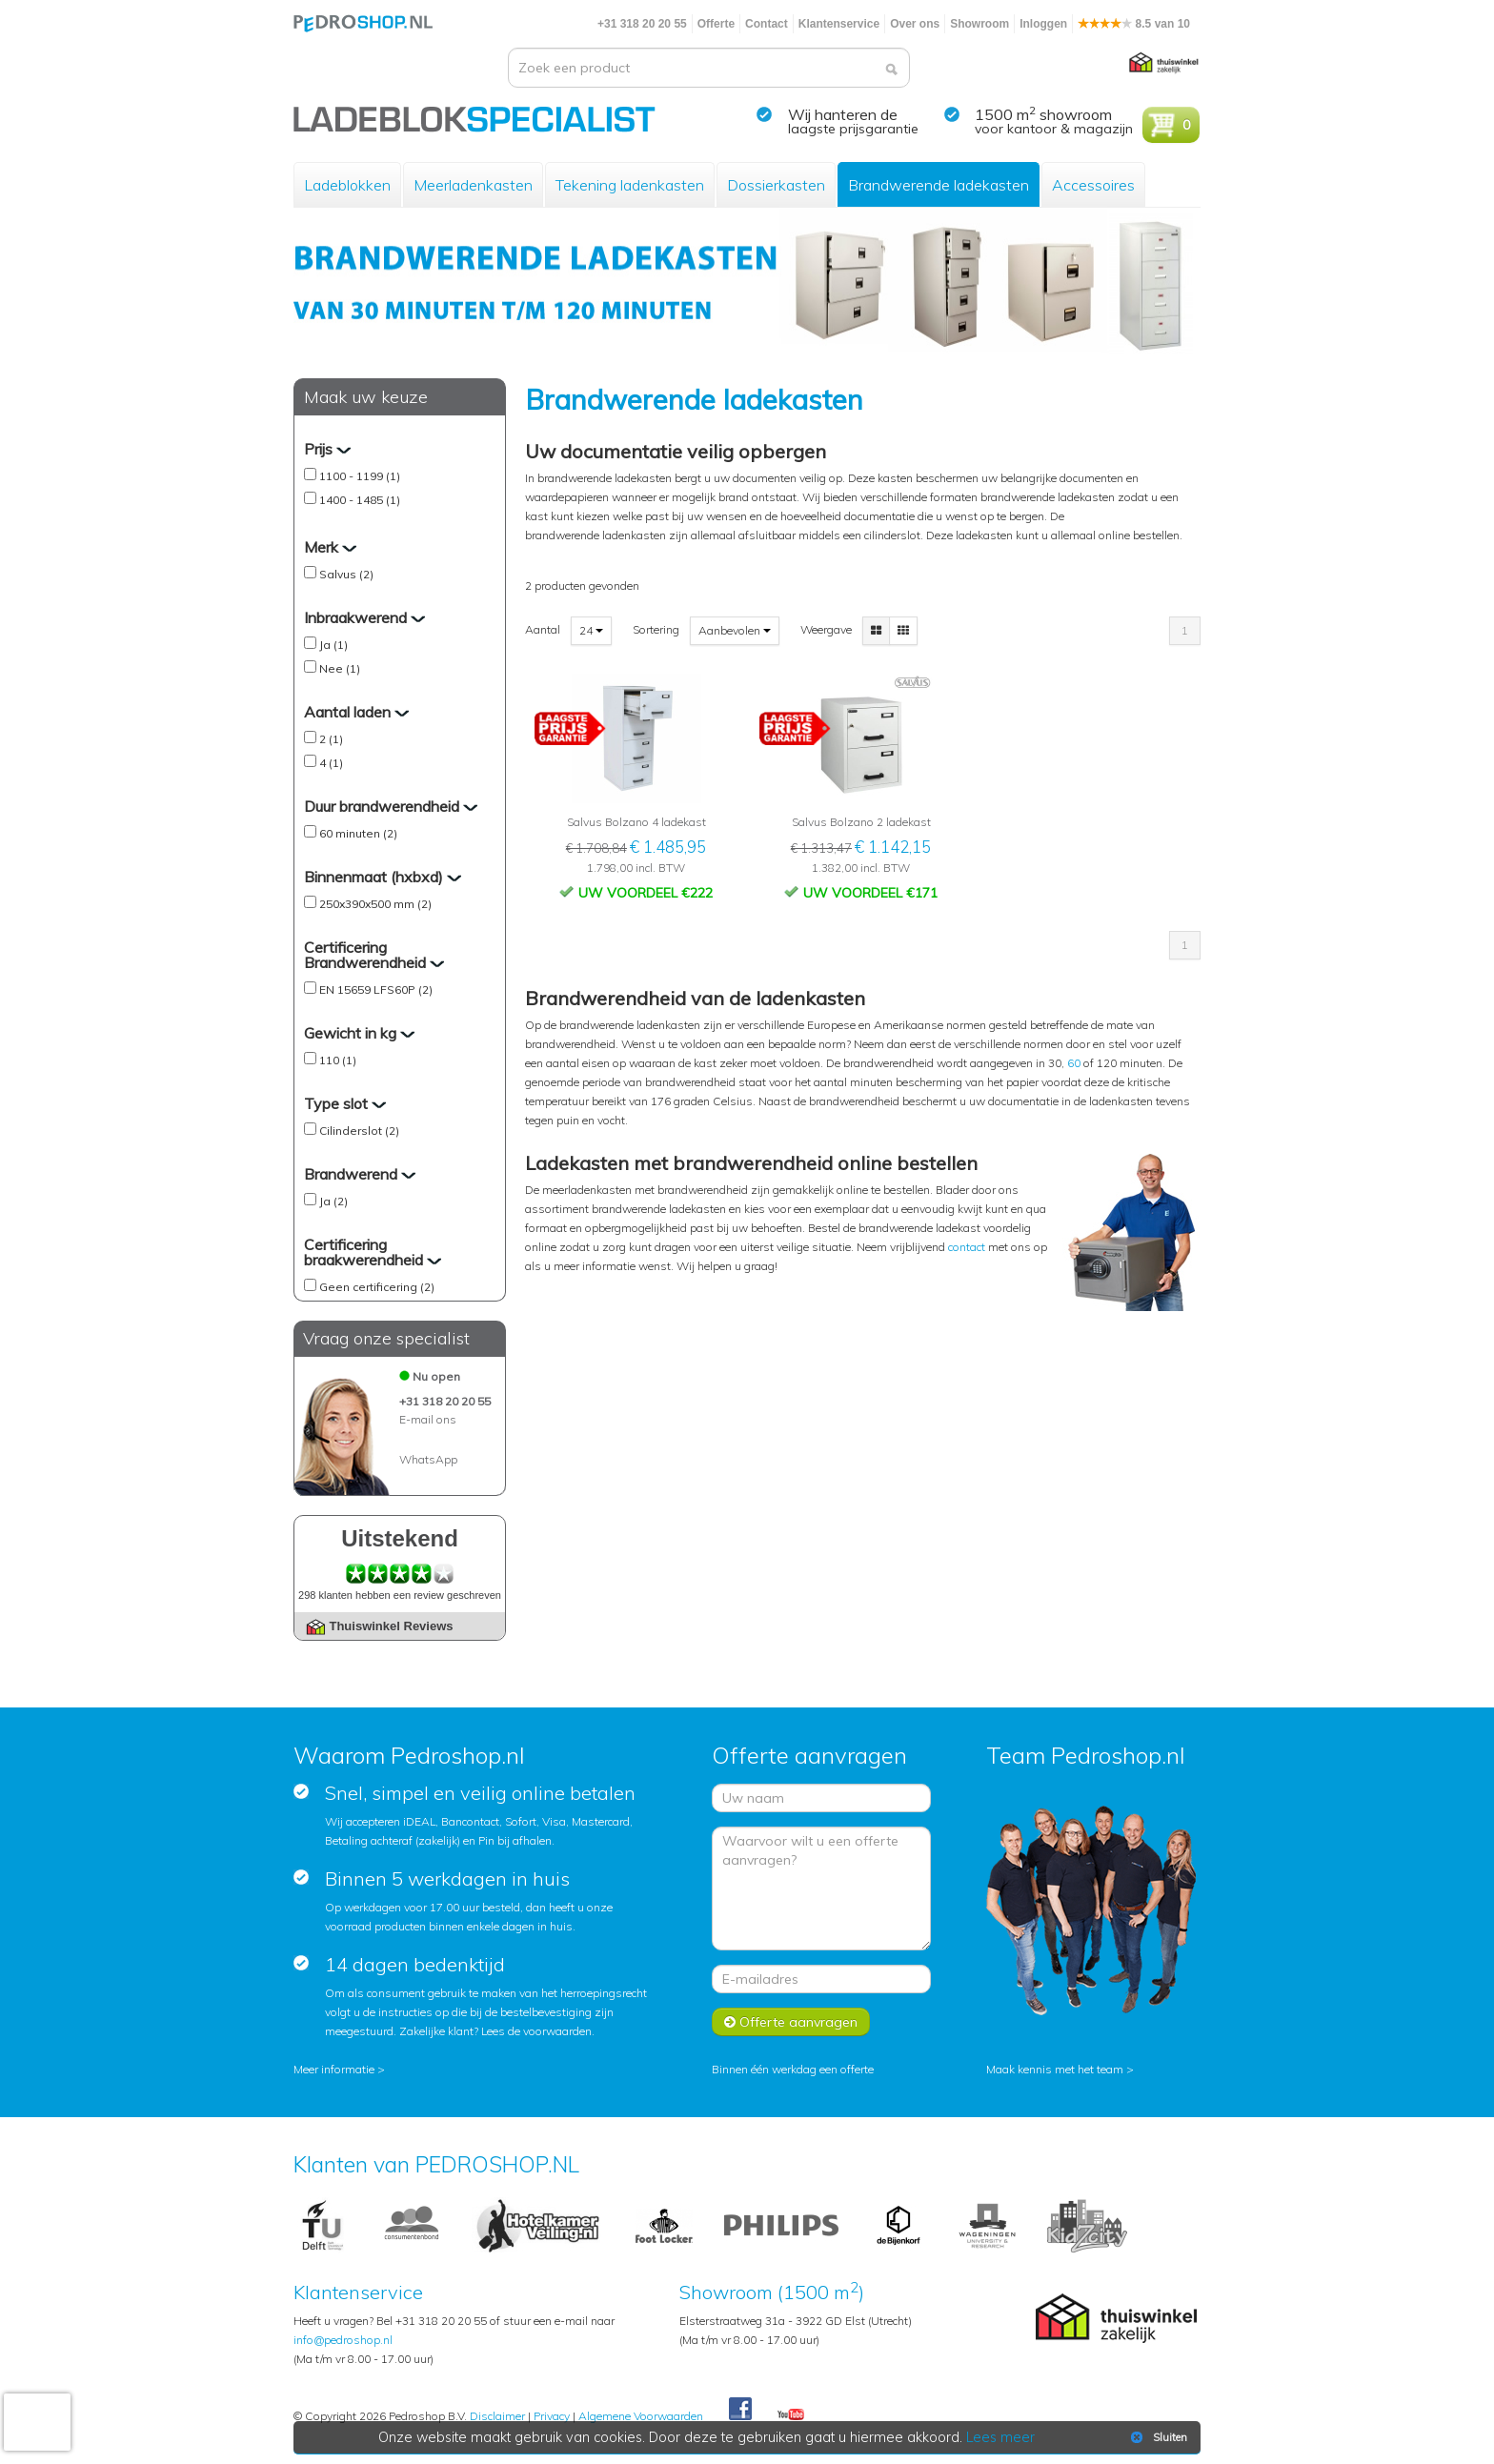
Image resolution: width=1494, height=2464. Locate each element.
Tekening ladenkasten (629, 184)
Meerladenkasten (473, 184)
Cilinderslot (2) (359, 1130)
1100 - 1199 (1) (359, 476)
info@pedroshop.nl (343, 2340)
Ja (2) (333, 1201)
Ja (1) (333, 644)
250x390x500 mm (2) (375, 904)
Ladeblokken (347, 184)
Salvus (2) (346, 574)
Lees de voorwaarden (536, 2031)
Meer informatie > (339, 2069)
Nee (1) (339, 668)
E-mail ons (427, 1419)
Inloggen (1043, 23)
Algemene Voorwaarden (640, 2416)
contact (968, 1247)
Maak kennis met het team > (1060, 2069)
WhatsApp (428, 1459)
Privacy (552, 2416)
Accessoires (1093, 184)
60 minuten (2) (358, 833)
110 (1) (337, 1060)
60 (1073, 1063)
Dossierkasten (776, 184)
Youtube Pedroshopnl (790, 2415)
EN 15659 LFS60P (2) (376, 989)
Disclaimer (497, 2416)
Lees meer (1001, 2437)
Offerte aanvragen (791, 2021)
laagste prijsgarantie (853, 128)
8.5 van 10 (1134, 23)
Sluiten (1157, 2437)
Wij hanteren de (843, 114)
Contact (766, 23)
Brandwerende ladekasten (938, 184)
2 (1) (331, 739)
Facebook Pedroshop (740, 2409)
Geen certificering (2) (376, 1287)
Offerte (716, 23)
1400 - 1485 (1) (359, 500)
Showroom (979, 23)
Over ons (914, 23)
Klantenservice (838, 23)
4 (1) (331, 763)
